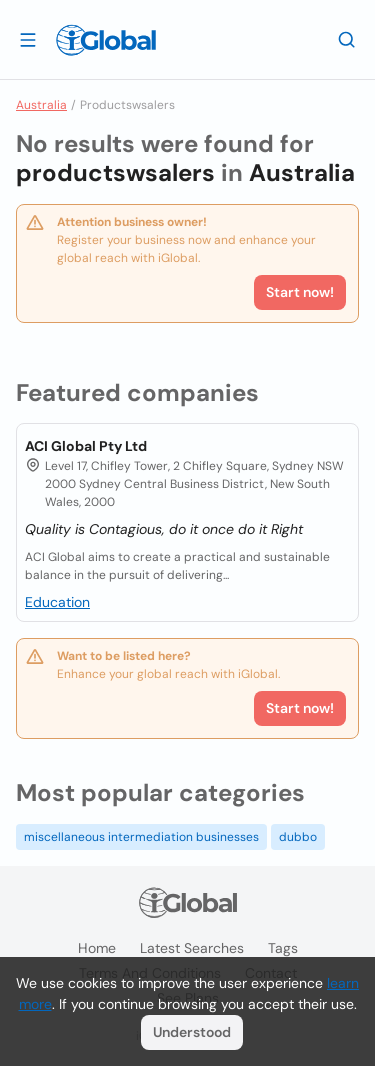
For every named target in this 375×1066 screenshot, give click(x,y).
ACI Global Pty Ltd (86, 446)
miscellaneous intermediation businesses (141, 837)
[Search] (347, 39)
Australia (41, 105)
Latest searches (192, 948)
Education (57, 602)
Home (97, 948)
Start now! (300, 708)
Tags (283, 948)
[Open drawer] (28, 39)
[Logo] (106, 40)
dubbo (298, 837)
